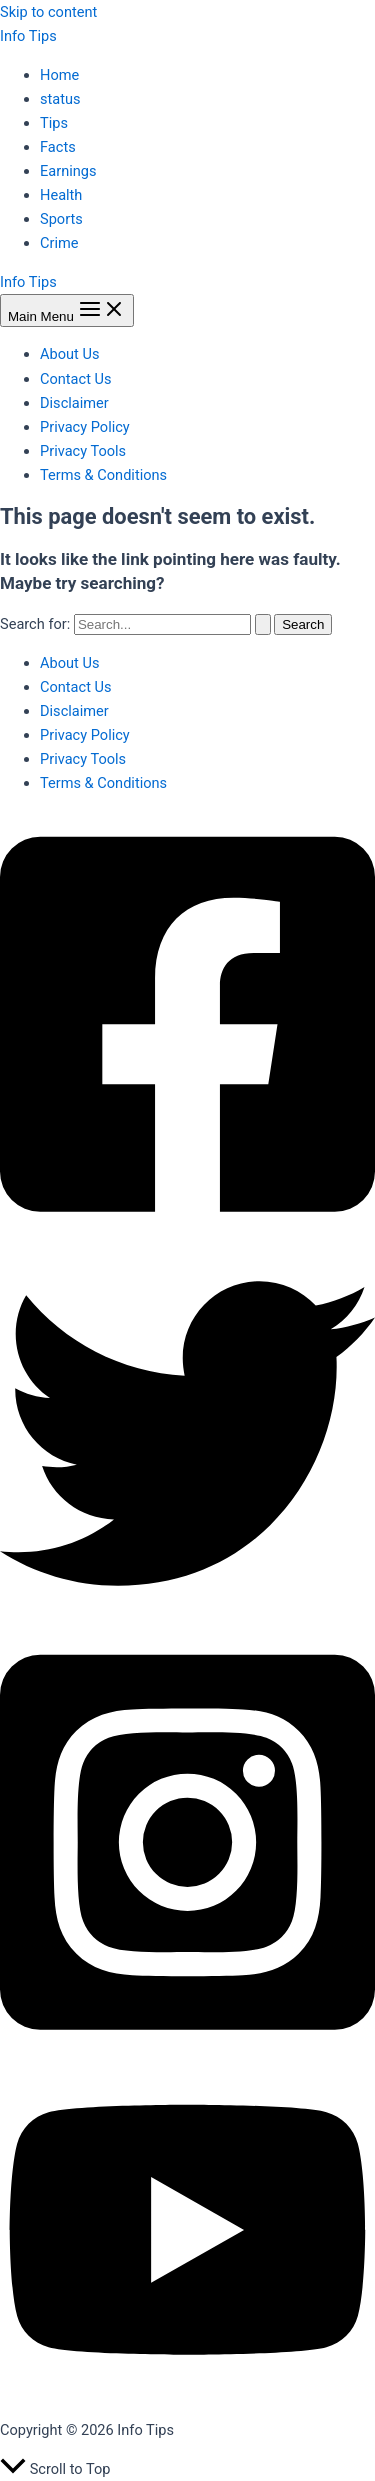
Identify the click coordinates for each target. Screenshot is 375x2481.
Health (61, 195)
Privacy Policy (85, 427)
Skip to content (48, 12)
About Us (69, 354)
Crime (59, 243)
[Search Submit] (263, 624)
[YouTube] (187, 2392)
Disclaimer (74, 403)
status (60, 99)
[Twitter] (187, 1616)
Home (59, 75)
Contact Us (76, 379)
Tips (54, 123)
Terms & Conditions (103, 475)
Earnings (68, 171)
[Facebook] (187, 1234)
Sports (61, 219)
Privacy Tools (83, 451)
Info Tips (28, 36)
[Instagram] (187, 2051)
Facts (58, 147)
